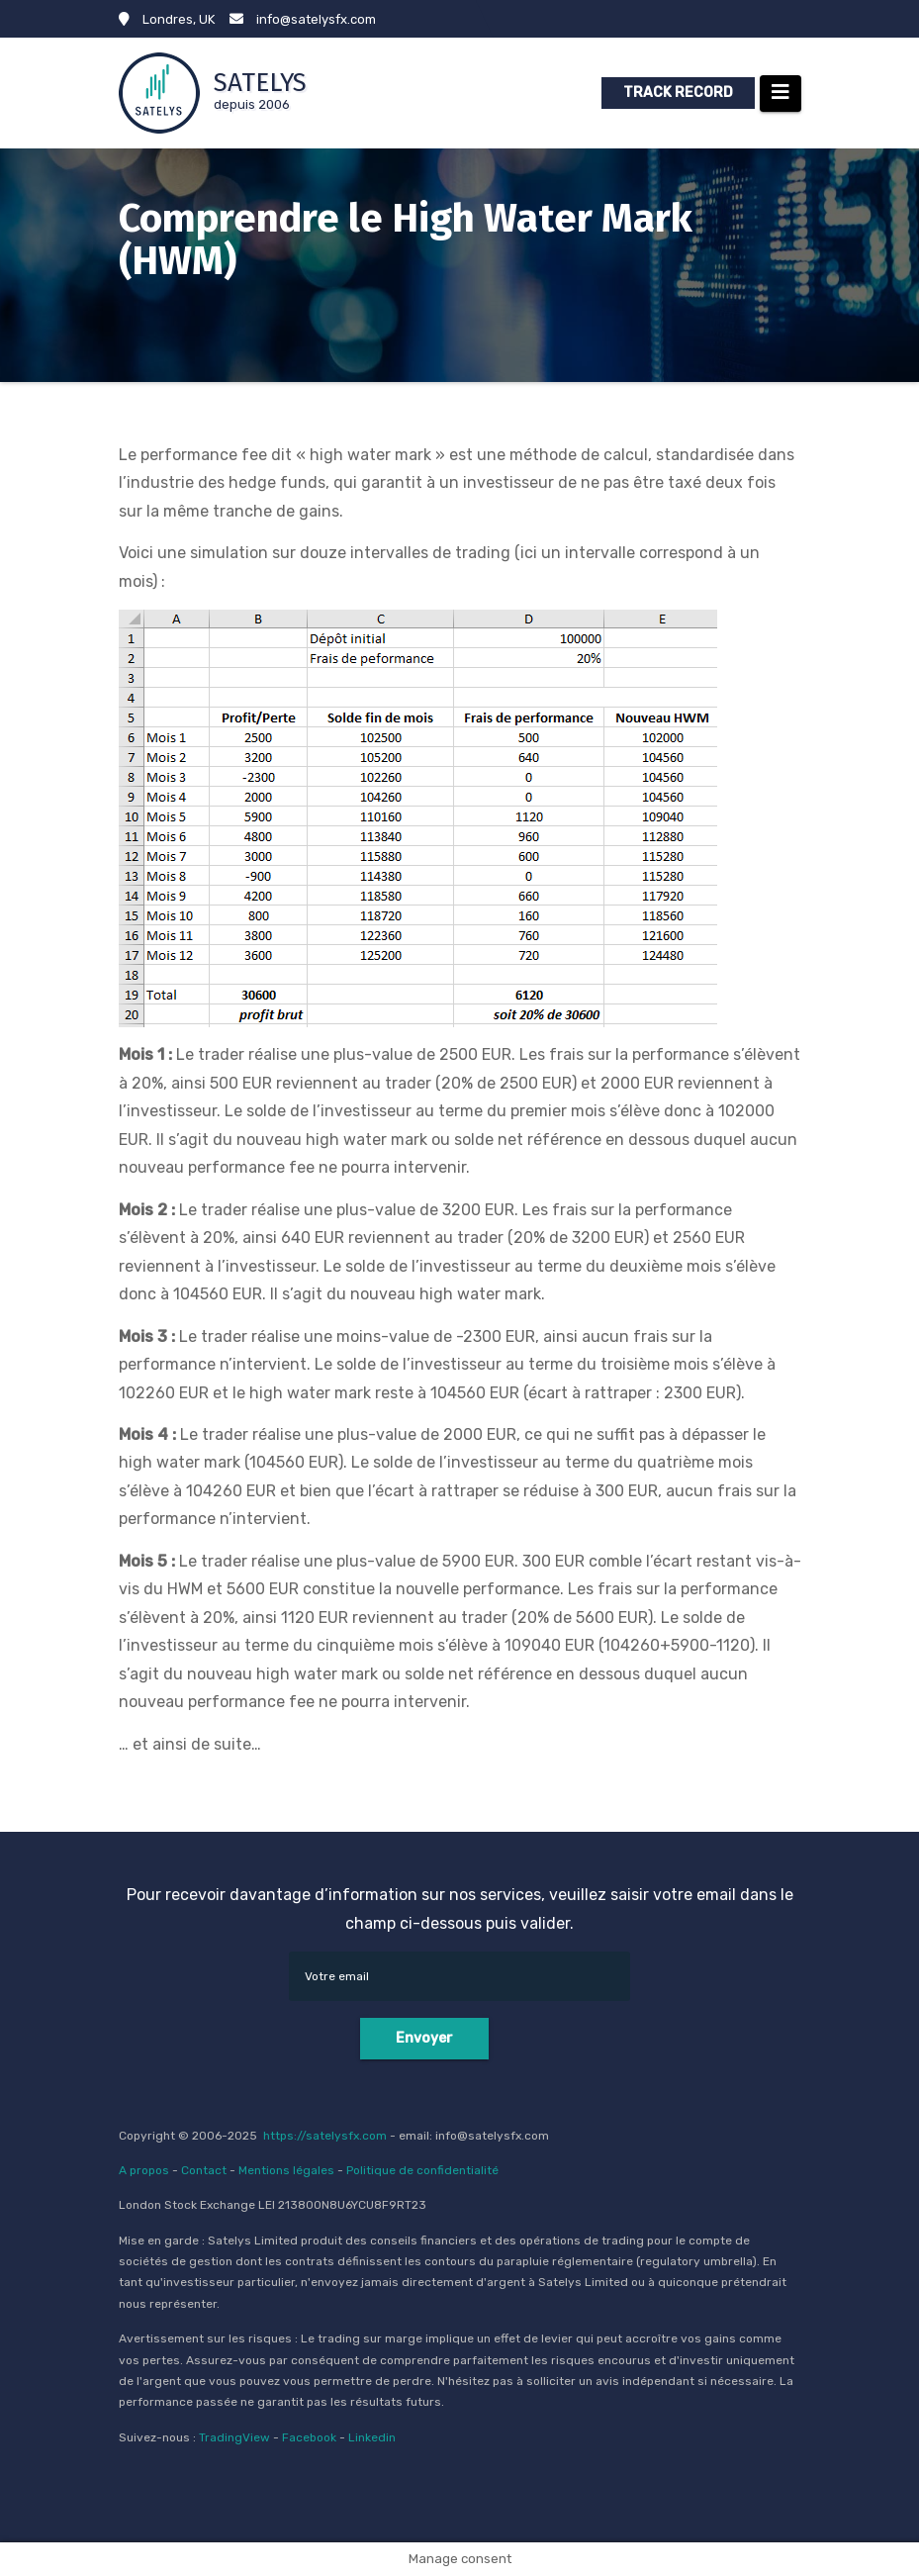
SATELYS (260, 82)
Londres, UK (167, 19)
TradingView (234, 2437)
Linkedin (372, 2437)
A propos (144, 2170)
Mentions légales (286, 2170)
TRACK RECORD (678, 92)
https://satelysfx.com (325, 2136)
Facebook (309, 2437)
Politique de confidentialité (422, 2170)
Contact (204, 2170)
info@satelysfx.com (303, 19)
